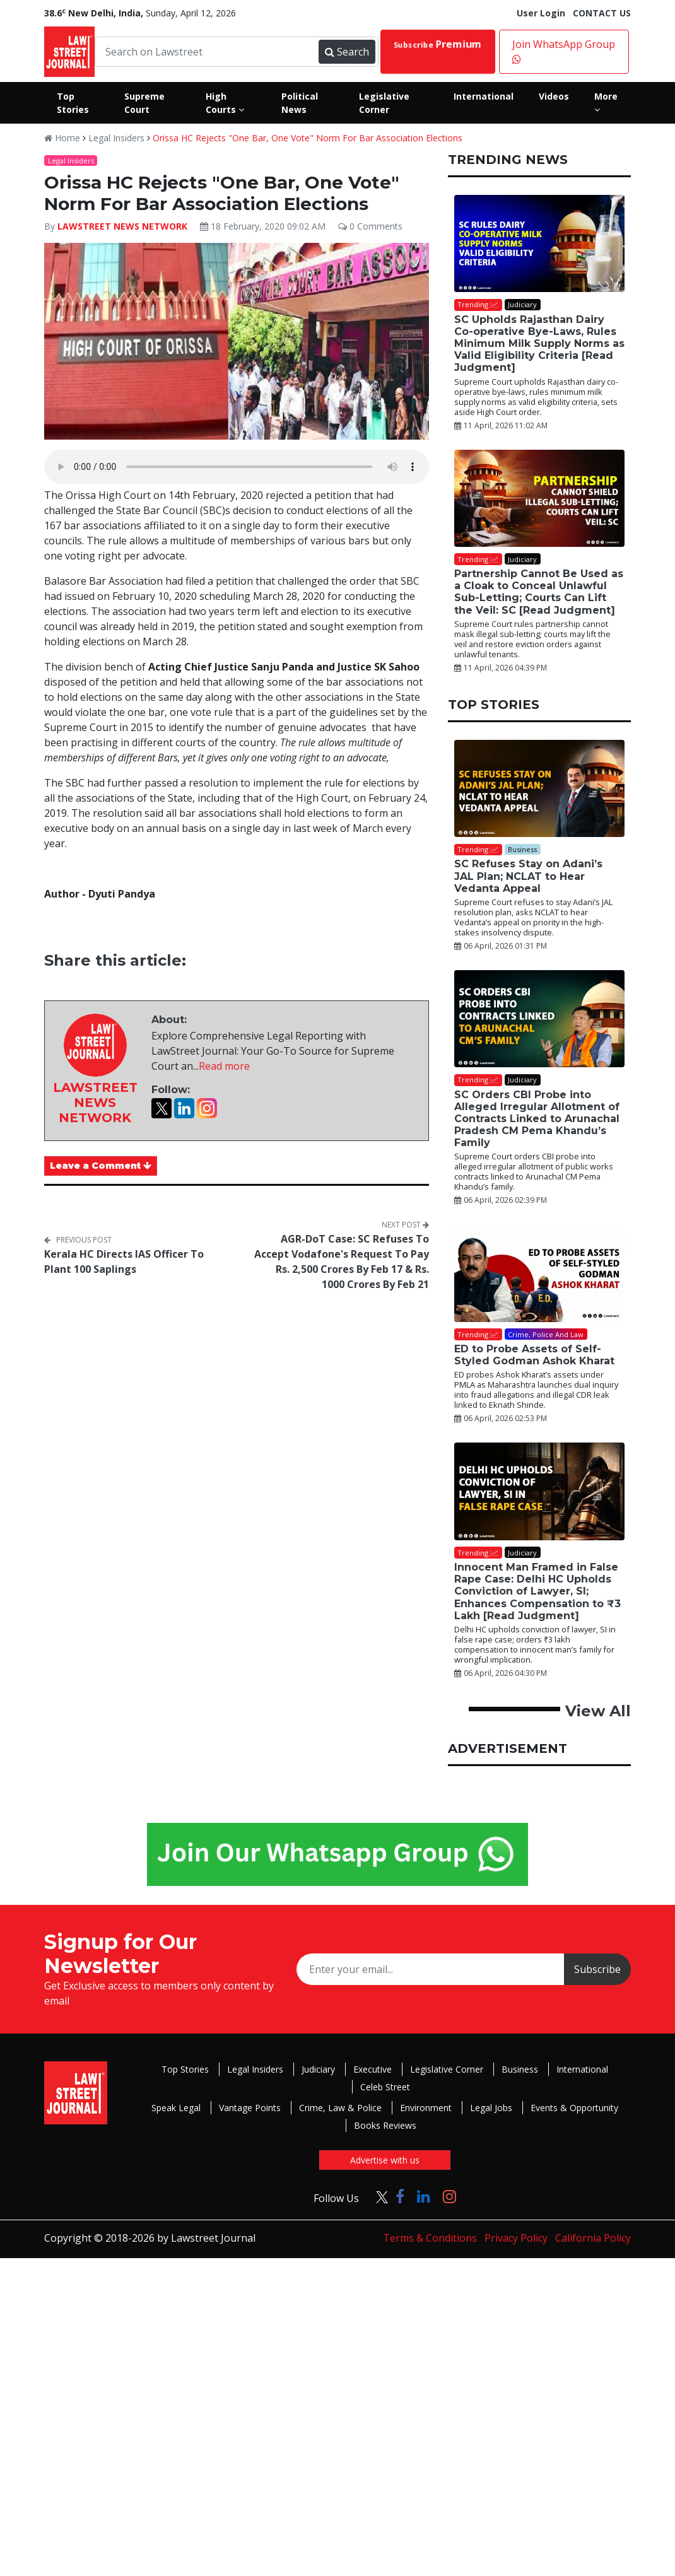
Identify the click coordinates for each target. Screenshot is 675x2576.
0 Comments (370, 226)
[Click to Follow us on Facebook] (400, 2196)
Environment (426, 2108)
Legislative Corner (446, 2069)
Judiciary (318, 2069)
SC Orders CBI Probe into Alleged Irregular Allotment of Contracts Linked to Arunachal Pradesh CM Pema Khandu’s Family (536, 1119)
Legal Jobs (491, 2108)
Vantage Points (250, 2108)
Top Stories (185, 2069)
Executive (372, 2069)
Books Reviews (385, 2125)
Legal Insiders (116, 138)
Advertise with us (385, 2160)
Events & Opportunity (574, 2108)
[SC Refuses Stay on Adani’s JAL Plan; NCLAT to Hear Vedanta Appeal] (539, 788)
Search (347, 52)
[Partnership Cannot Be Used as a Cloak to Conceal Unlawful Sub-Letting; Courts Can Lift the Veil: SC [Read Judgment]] (539, 498)
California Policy (593, 2238)
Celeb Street (385, 2087)
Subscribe (438, 44)
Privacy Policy (516, 2238)
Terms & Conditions (430, 2238)
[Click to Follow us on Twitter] (377, 2196)
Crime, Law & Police (340, 2108)
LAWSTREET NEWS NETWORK (122, 226)
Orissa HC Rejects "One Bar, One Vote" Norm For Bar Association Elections (307, 138)
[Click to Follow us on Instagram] (449, 2196)
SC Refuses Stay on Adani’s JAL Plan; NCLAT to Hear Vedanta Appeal (528, 876)
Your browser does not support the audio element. (236, 467)
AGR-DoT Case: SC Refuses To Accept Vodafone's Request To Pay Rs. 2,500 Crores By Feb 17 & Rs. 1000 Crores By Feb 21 (341, 1261)
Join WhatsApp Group (563, 50)
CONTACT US (602, 13)
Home (62, 138)
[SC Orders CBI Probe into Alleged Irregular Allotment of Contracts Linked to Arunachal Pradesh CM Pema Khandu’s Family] (539, 1018)
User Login (541, 13)
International (582, 2069)
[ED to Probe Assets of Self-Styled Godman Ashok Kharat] (539, 1272)
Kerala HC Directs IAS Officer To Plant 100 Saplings (124, 1261)
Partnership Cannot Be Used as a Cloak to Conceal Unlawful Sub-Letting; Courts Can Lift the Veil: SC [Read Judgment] (538, 592)
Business (520, 2069)
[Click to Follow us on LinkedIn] (423, 2196)
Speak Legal (176, 2108)
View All (598, 1711)
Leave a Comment (100, 1165)
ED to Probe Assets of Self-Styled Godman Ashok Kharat (534, 1355)
